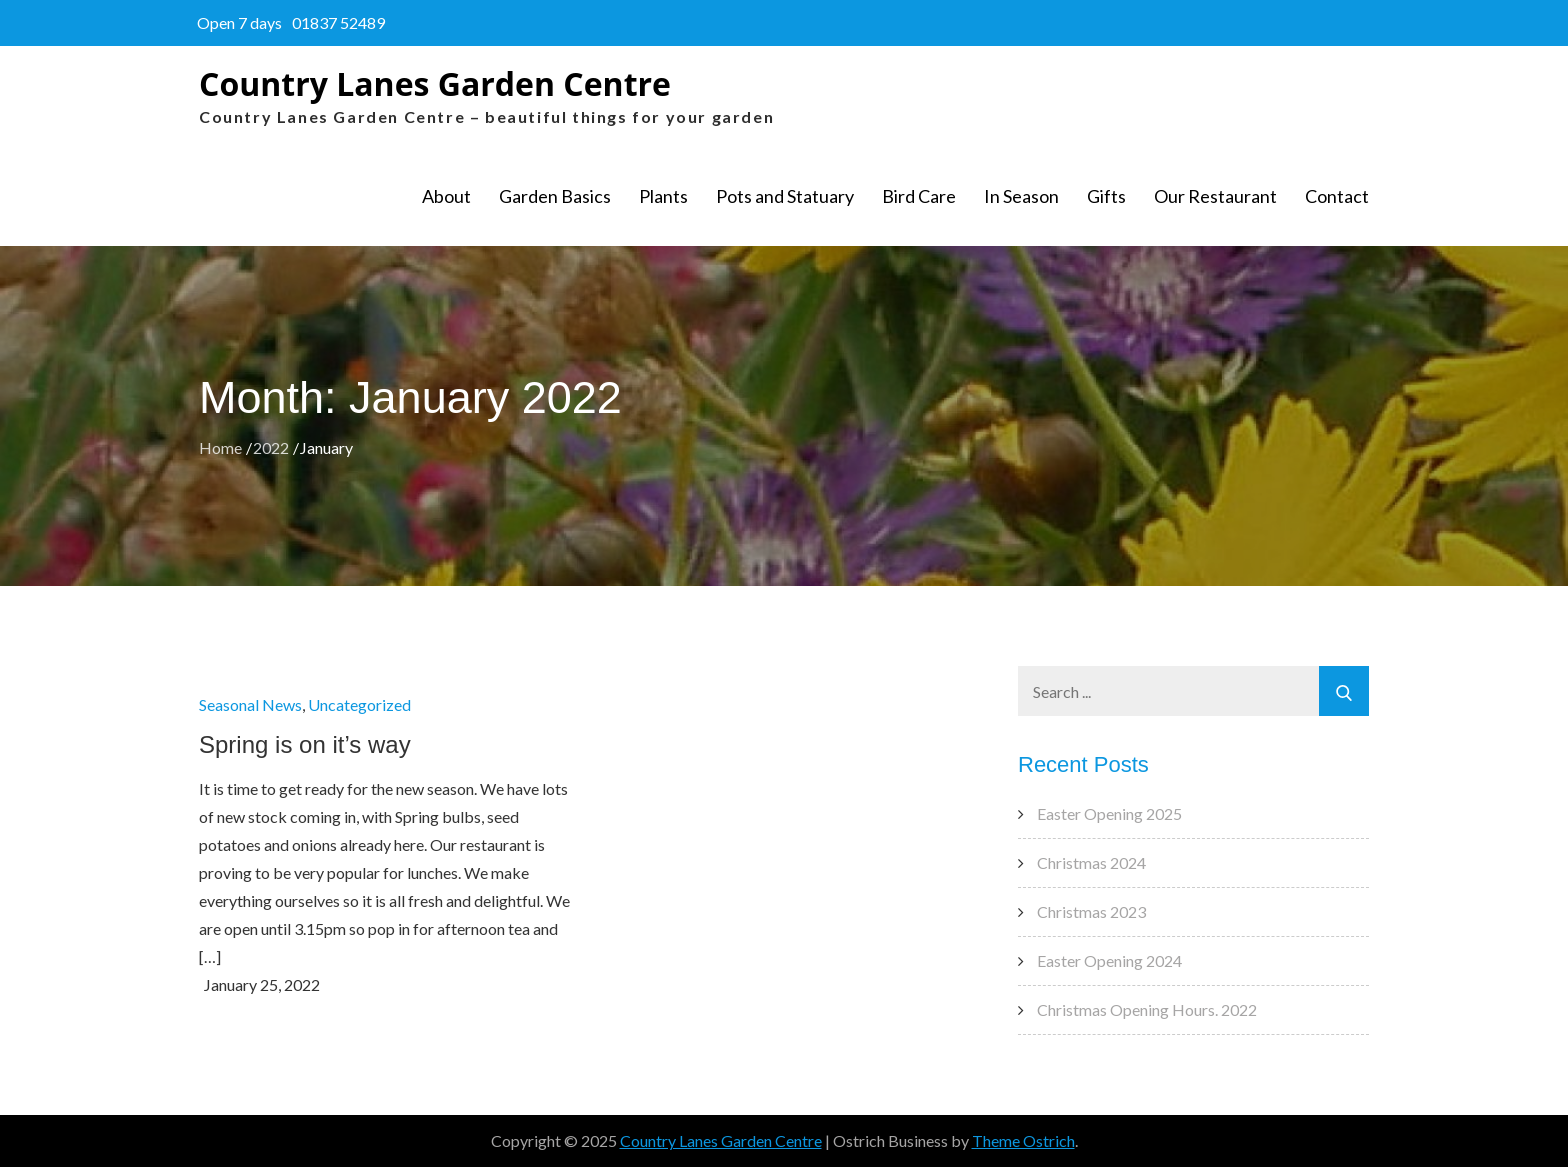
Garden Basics (555, 196)
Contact (1337, 196)
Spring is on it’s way (305, 744)
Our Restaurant (1215, 196)
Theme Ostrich (1023, 1140)
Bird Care (919, 196)
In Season (1021, 196)
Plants (663, 196)
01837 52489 (338, 22)
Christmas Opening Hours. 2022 (1147, 1009)
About (446, 196)
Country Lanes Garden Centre (435, 83)
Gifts (1106, 196)
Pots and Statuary (785, 196)
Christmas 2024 (1091, 862)
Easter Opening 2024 (1109, 960)
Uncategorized (359, 704)
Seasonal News (250, 704)
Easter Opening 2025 (1109, 813)
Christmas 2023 (1091, 911)
